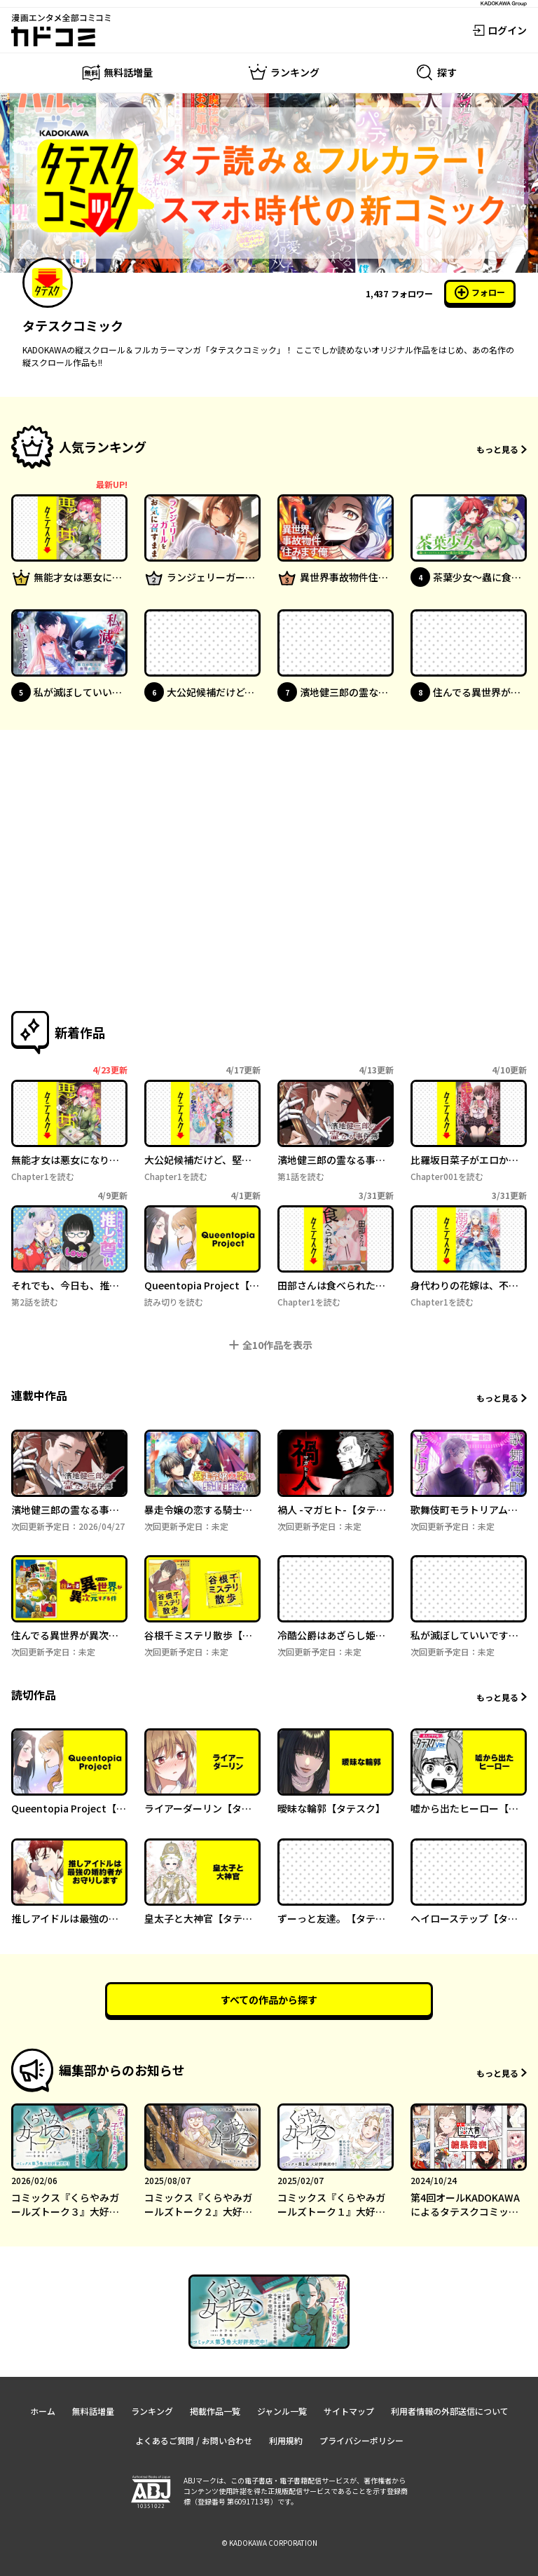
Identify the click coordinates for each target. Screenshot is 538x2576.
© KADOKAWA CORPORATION (269, 2542)
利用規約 (286, 2440)
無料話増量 (93, 2411)
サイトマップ (349, 2411)
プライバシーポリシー (361, 2440)
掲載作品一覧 (215, 2411)
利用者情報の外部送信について (450, 2411)
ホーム (42, 2411)
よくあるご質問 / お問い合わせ (193, 2440)
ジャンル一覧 (282, 2411)
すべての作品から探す (269, 2000)
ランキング (152, 2411)
